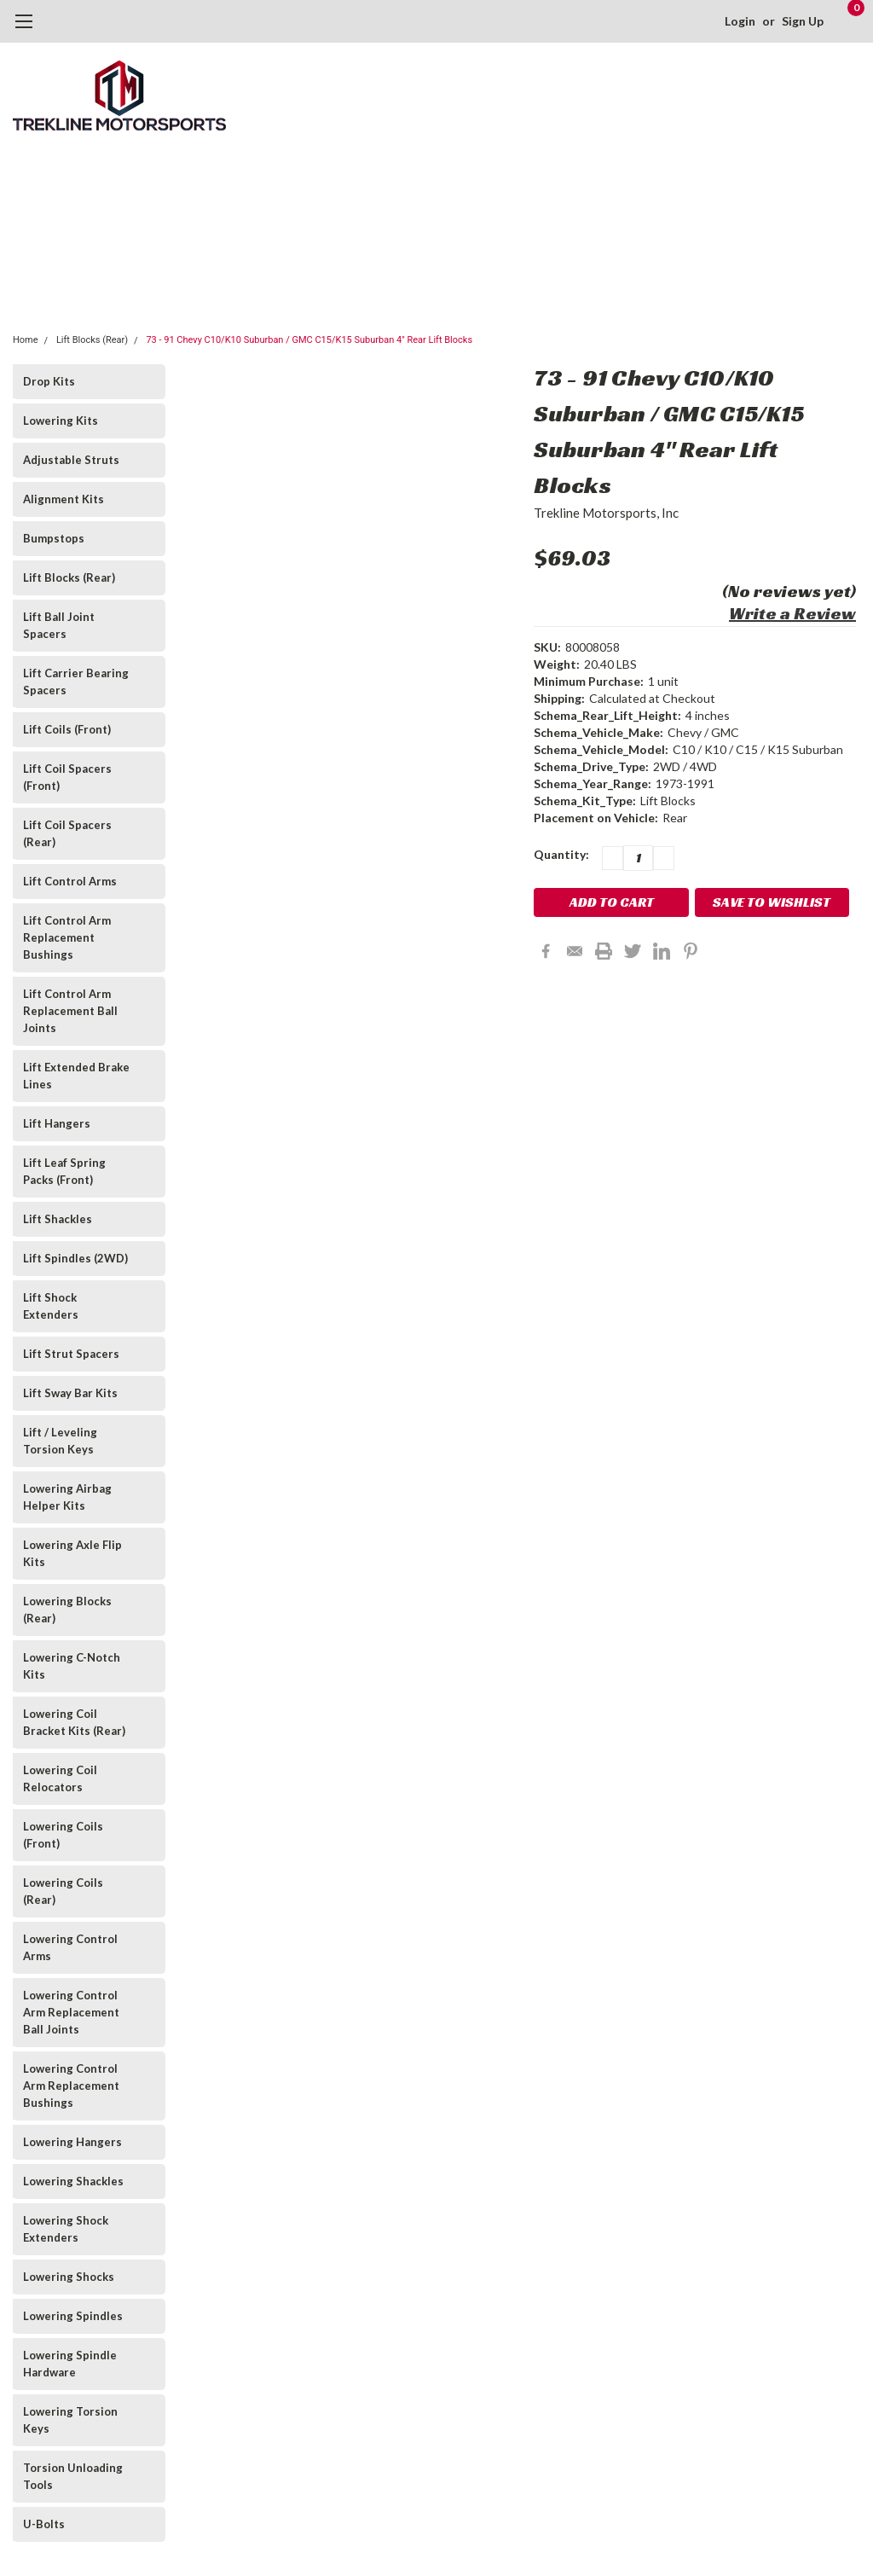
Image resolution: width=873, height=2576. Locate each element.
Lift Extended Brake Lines (76, 1075)
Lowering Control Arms (70, 1947)
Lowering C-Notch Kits (71, 1666)
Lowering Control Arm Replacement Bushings (71, 2085)
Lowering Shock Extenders (65, 2228)
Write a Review (792, 613)
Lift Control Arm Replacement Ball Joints (70, 1011)
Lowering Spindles (73, 2316)
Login (738, 21)
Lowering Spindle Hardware (70, 2363)
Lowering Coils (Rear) (63, 1891)
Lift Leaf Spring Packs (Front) (64, 1171)
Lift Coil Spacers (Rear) (67, 833)
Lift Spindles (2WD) (75, 1258)
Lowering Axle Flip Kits (72, 1553)
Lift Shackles (57, 1219)
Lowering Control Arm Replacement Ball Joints (71, 2012)
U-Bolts (44, 2524)
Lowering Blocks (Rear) (67, 1609)
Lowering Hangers (72, 2142)
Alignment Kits (63, 499)
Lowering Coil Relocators (60, 1778)
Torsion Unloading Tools (73, 2476)
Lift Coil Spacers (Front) (67, 777)
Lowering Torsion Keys (70, 2420)
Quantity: (561, 854)
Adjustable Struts (71, 460)
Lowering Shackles (73, 2181)
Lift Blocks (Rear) (92, 339)
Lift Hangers (56, 1123)
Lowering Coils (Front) (63, 1834)
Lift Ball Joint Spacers (59, 625)
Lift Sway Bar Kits (70, 1393)
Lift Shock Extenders (50, 1306)
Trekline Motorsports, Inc (606, 512)
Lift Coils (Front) (67, 729)
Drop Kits (49, 381)
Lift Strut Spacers (71, 1354)
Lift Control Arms (70, 881)
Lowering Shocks (68, 2276)
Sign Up (801, 21)
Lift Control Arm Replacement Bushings (67, 937)
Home (25, 339)
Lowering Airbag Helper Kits (67, 1497)
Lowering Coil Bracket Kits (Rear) (74, 1722)
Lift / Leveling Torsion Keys (60, 1440)
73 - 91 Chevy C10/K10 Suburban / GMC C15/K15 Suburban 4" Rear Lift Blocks (309, 339)
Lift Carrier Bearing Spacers (76, 681)
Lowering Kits (60, 420)
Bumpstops (53, 538)
